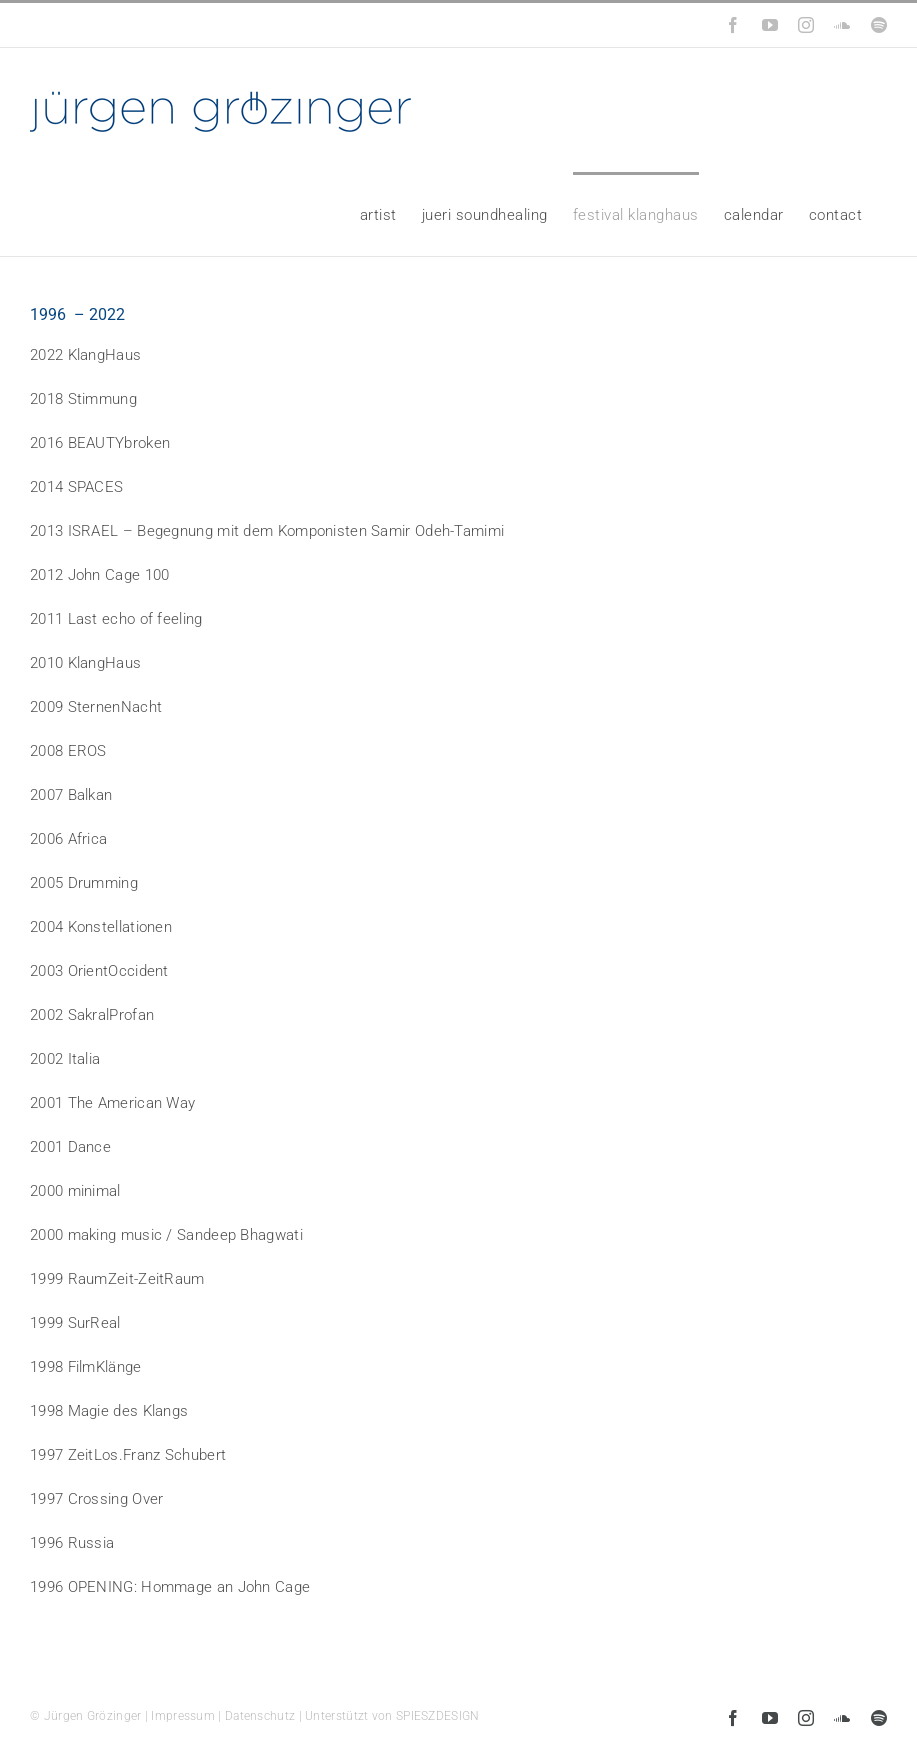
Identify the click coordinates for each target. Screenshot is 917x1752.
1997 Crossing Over (96, 1499)
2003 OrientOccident (99, 971)
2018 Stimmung (83, 399)
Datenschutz (260, 1716)
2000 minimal (75, 1191)
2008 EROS (68, 751)
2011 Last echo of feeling (116, 619)
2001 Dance (70, 1147)
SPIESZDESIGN (438, 1716)
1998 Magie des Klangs (109, 1411)
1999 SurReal (75, 1323)
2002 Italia (65, 1059)
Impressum (183, 1716)
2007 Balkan (71, 795)
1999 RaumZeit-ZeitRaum (117, 1279)
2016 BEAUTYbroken (100, 443)
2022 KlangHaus (85, 355)
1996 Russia (72, 1543)
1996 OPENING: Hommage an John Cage (170, 1587)
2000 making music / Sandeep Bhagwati (166, 1235)
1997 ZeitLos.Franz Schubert (128, 1455)
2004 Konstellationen (101, 927)
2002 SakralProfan (92, 1015)
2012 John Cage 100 (99, 575)
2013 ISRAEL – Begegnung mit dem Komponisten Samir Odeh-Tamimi (267, 531)
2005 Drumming (84, 883)
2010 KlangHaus (85, 663)
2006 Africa (68, 839)
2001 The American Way (112, 1103)
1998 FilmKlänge (86, 1367)
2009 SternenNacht (96, 707)
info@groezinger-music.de (167, 25)
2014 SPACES (76, 487)
